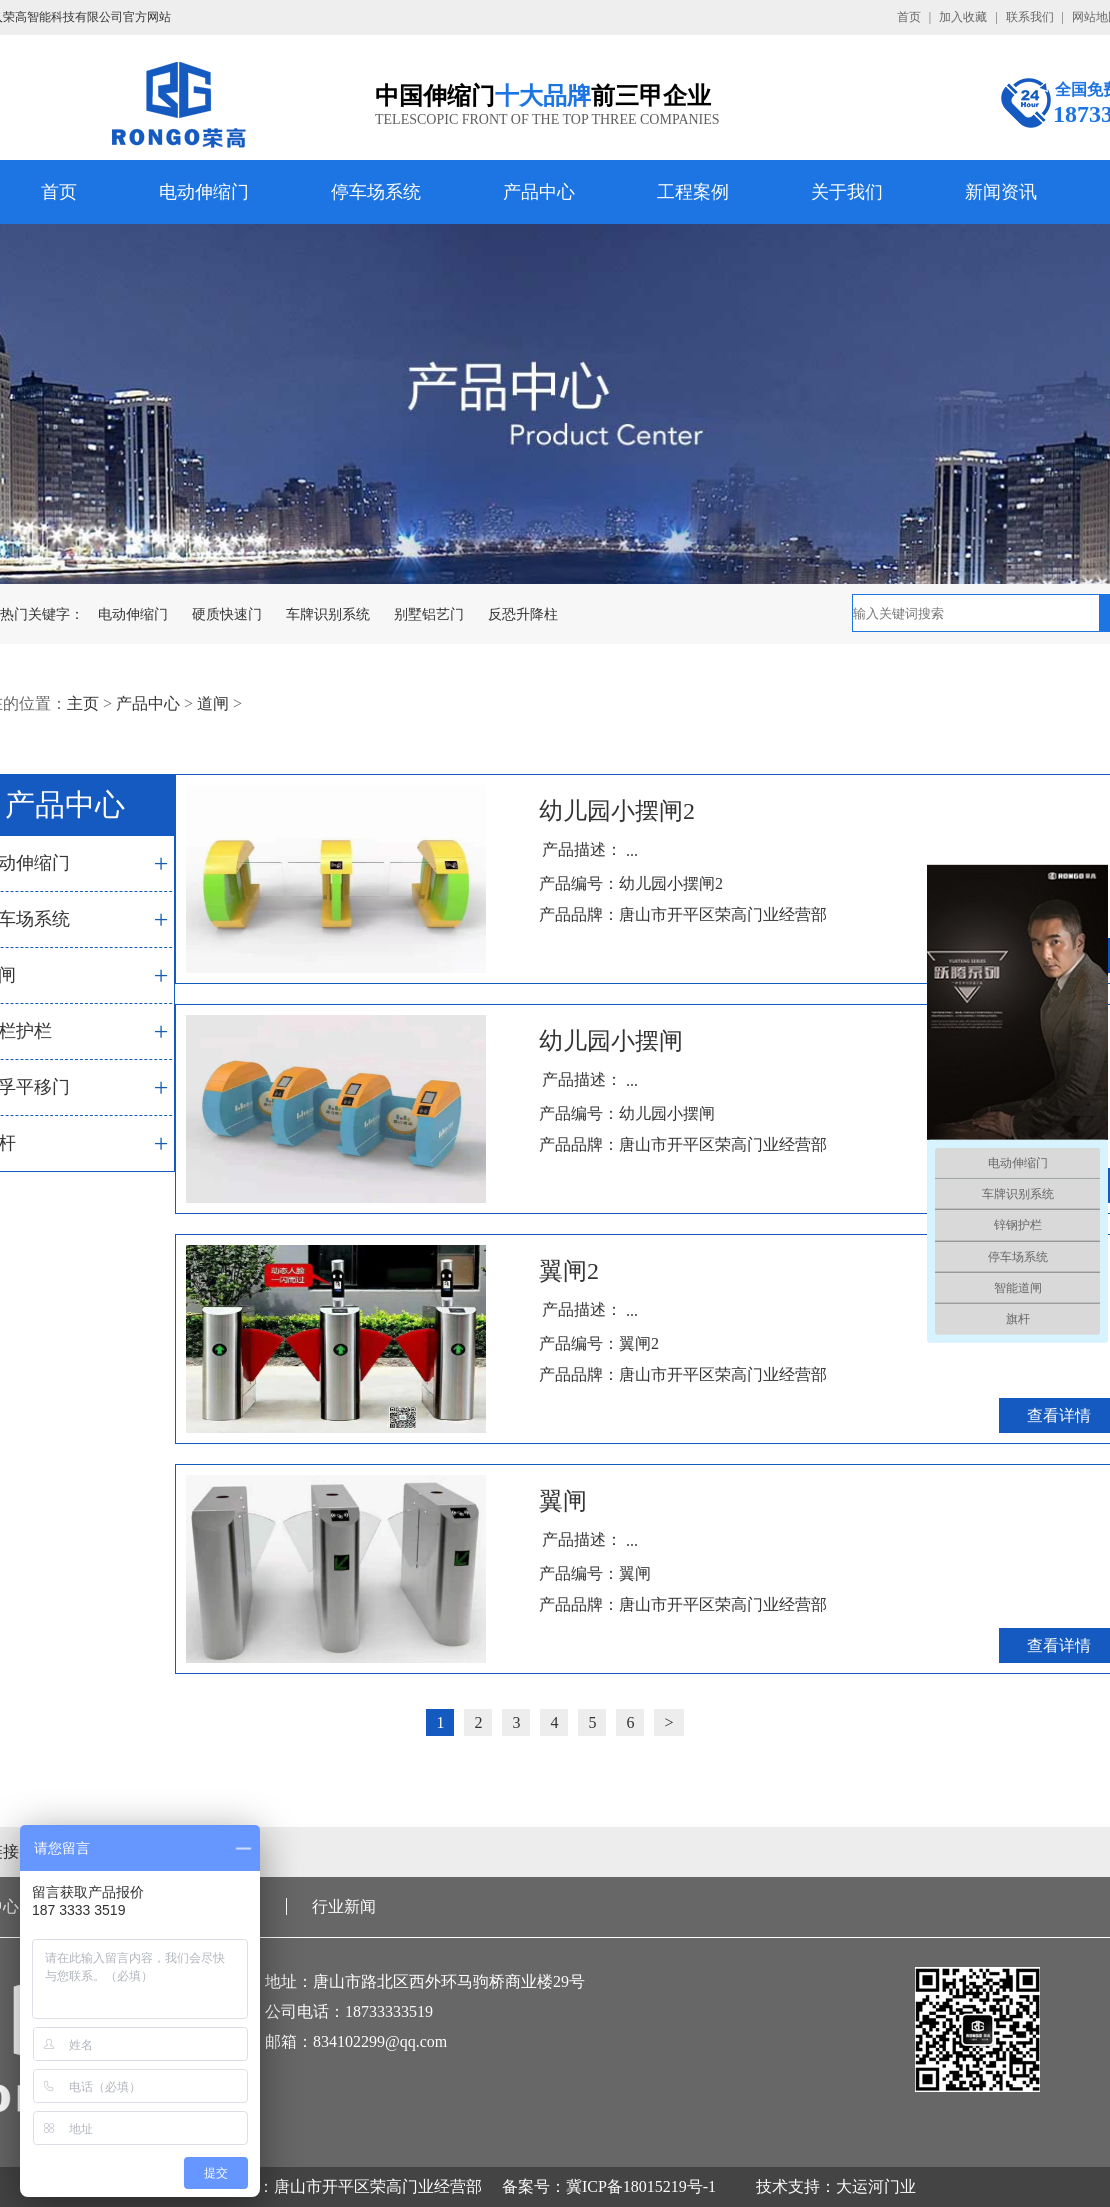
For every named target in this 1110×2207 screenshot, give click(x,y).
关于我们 (847, 192)
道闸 (213, 703)
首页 (909, 17)
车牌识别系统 (328, 614)
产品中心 (539, 192)
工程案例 (693, 192)
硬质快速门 (227, 614)
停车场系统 (376, 192)
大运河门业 (876, 2186)
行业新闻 (344, 1906)
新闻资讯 (1001, 192)
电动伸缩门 (204, 192)
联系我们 (1030, 17)
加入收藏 (963, 17)
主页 (83, 703)
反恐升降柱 (523, 614)
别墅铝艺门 (429, 614)
